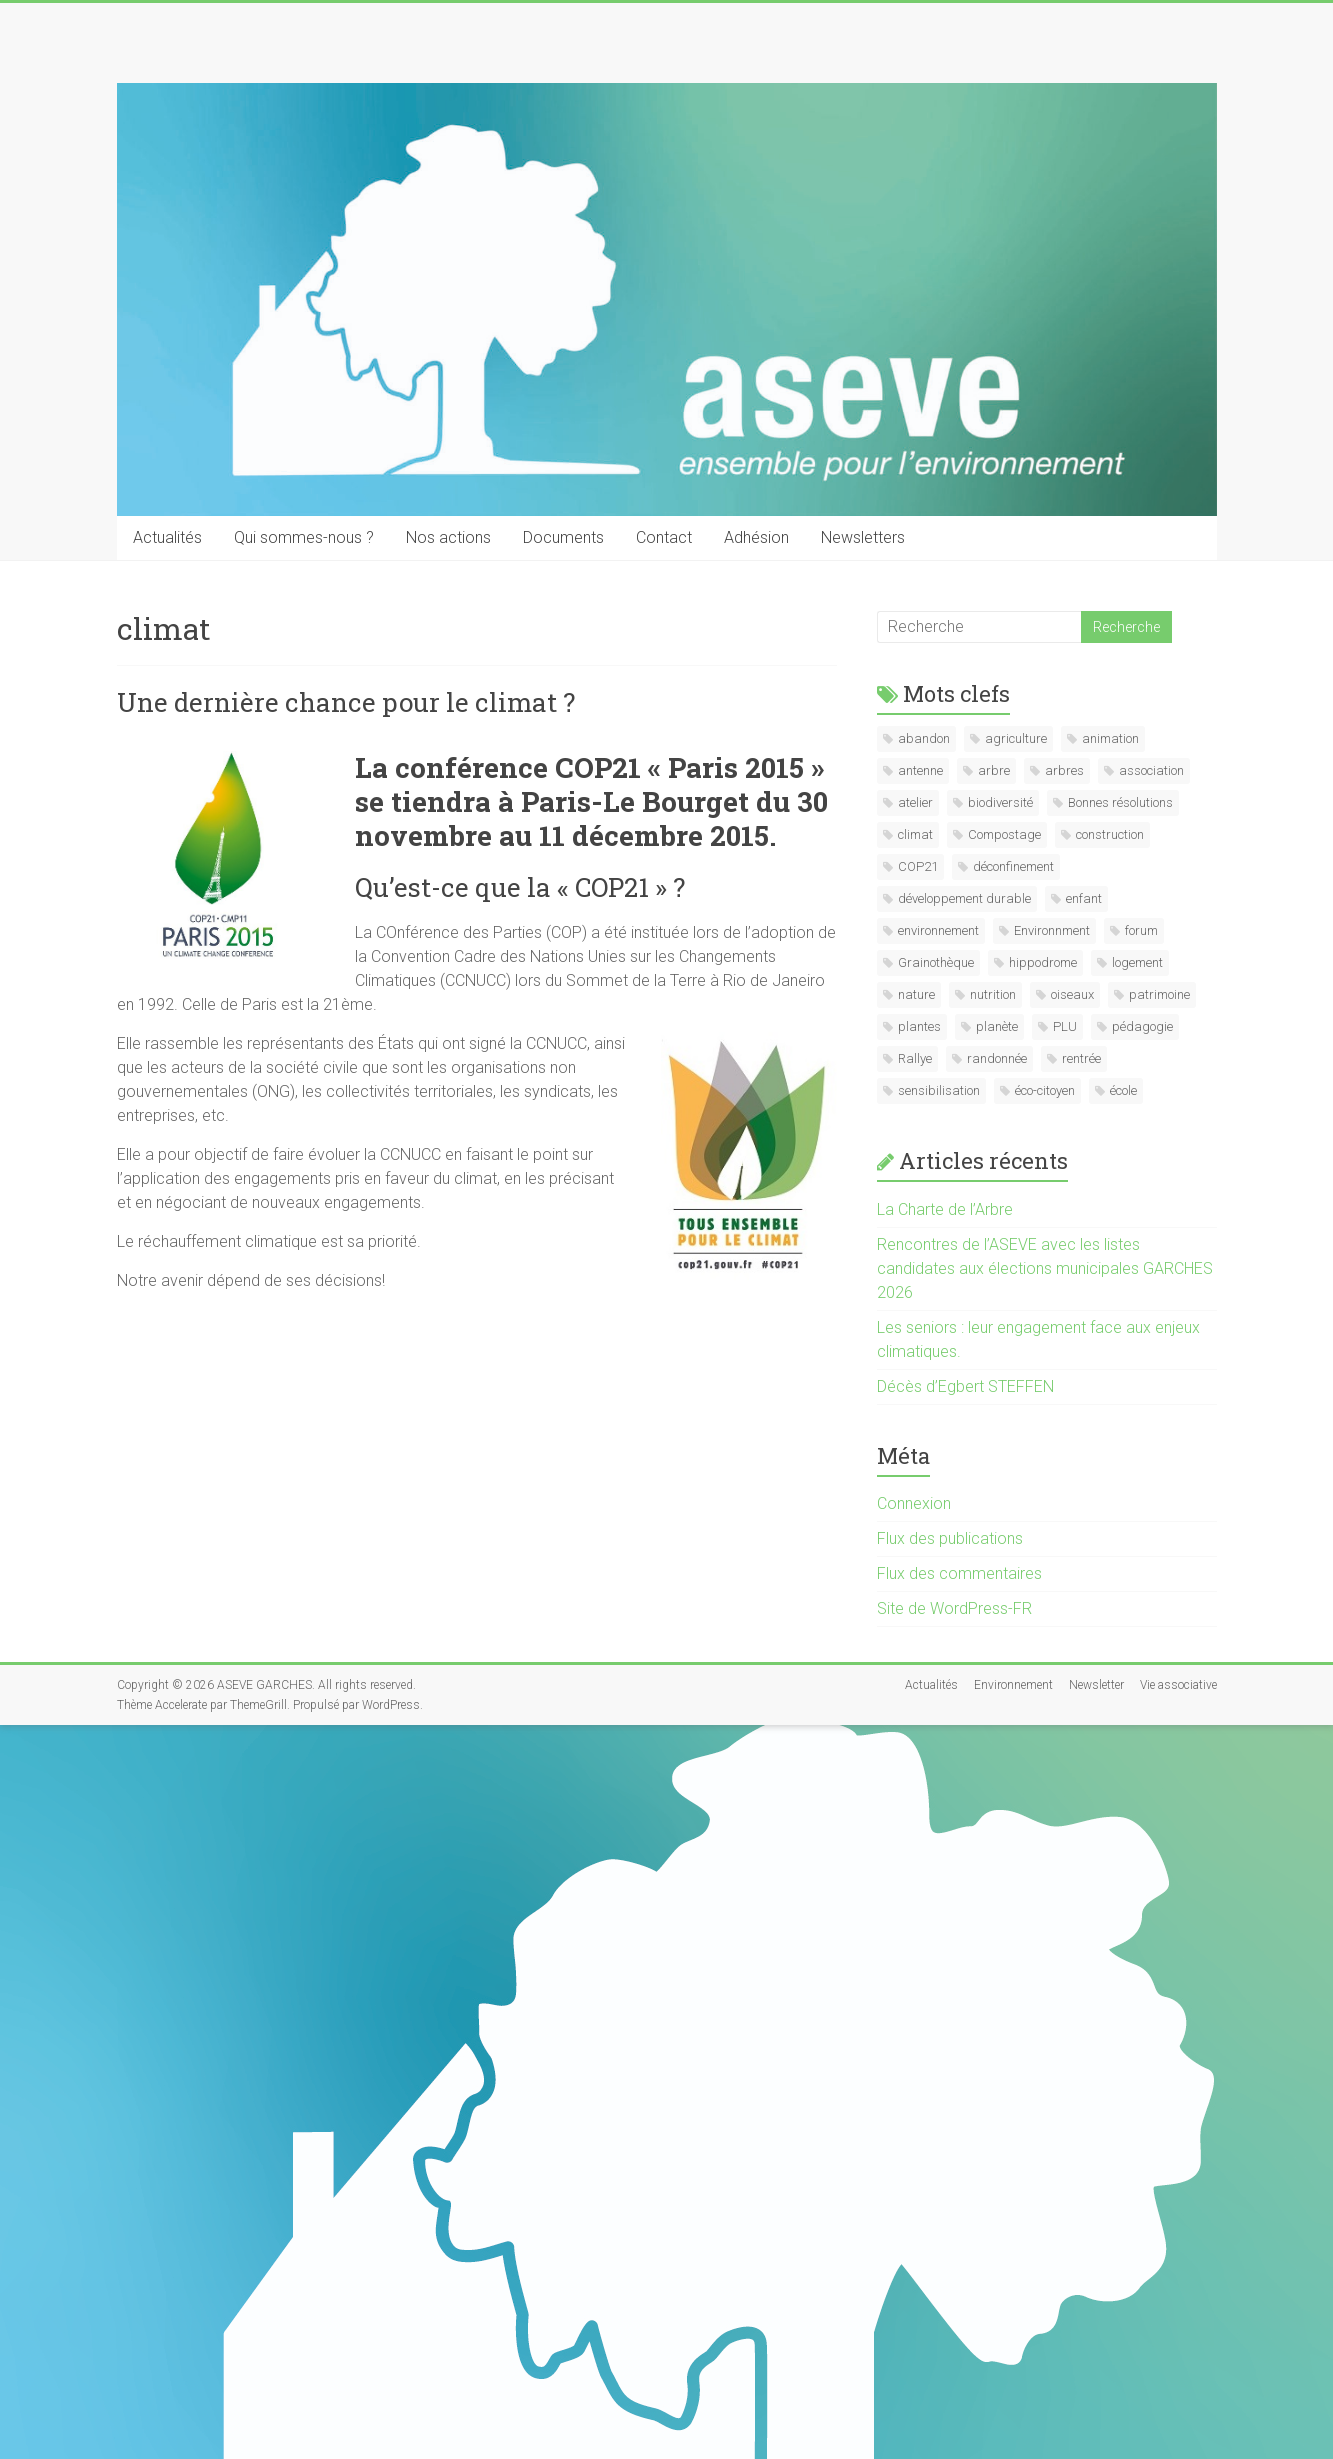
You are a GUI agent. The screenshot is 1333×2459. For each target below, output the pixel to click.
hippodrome (1043, 962)
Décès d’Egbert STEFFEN (965, 1386)
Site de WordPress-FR (954, 1608)
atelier (915, 802)
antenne (920, 770)
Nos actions (448, 537)
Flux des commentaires (959, 1573)
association (1151, 770)
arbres (1064, 770)
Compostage (1004, 834)
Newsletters (863, 537)
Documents (563, 537)
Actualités (167, 537)
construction (1110, 834)
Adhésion (756, 537)
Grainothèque (936, 962)
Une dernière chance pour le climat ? (346, 702)
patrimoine (1159, 994)
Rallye (915, 1058)
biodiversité (1000, 802)
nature (916, 994)
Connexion (914, 1503)
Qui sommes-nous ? (304, 537)
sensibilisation (939, 1090)
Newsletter (1096, 1685)
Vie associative (1178, 1685)
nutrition (993, 994)
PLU (1065, 1026)
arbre (994, 770)
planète (997, 1026)
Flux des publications (950, 1538)
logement (1137, 962)
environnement (938, 930)
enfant (1084, 898)
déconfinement (1013, 866)
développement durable (964, 898)
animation (1110, 738)
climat (915, 834)
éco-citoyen (1045, 1090)
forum (1141, 930)
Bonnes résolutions (1120, 802)
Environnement (1013, 1685)
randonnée (997, 1058)
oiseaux (1072, 994)
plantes (919, 1026)
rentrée (1081, 1058)
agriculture (1016, 738)
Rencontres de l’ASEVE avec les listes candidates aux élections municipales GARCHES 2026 (1045, 1268)
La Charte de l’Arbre (945, 1209)
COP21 (918, 866)
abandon (924, 738)
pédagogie (1142, 1026)
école (1123, 1090)
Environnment (1052, 930)
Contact (664, 537)
